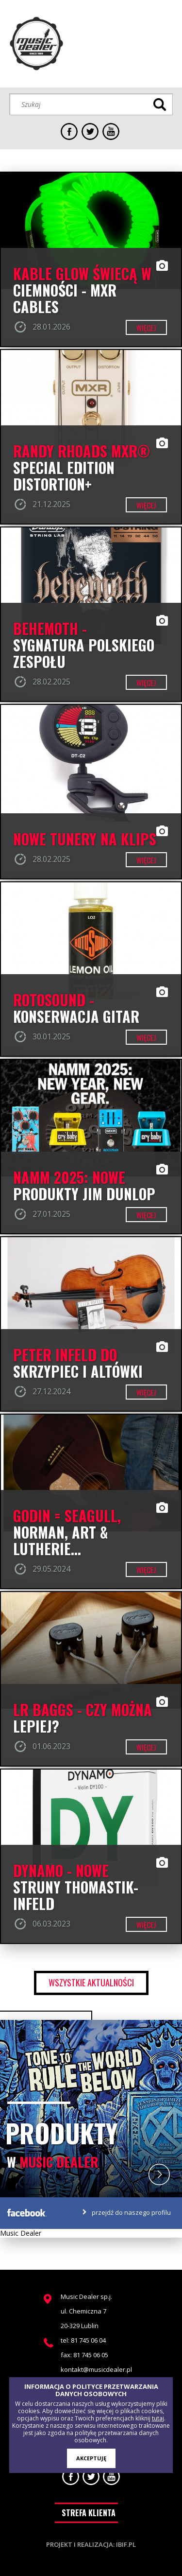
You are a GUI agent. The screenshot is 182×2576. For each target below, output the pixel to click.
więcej (146, 327)
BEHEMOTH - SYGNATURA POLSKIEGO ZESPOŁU (83, 645)
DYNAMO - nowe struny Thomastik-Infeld (75, 1887)
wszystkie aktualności (91, 1982)
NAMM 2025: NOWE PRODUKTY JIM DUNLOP (84, 1185)
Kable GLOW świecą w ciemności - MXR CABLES (82, 290)
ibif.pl (126, 2544)
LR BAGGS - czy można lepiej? (82, 1718)
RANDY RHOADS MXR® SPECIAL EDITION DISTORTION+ (81, 467)
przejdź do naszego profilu (131, 2212)
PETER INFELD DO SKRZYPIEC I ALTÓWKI (78, 1363)
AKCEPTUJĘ (91, 2458)
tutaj (158, 2418)
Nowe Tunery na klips (84, 839)
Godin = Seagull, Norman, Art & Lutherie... (67, 1532)
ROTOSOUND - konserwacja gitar (76, 1008)
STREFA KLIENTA (89, 2513)
